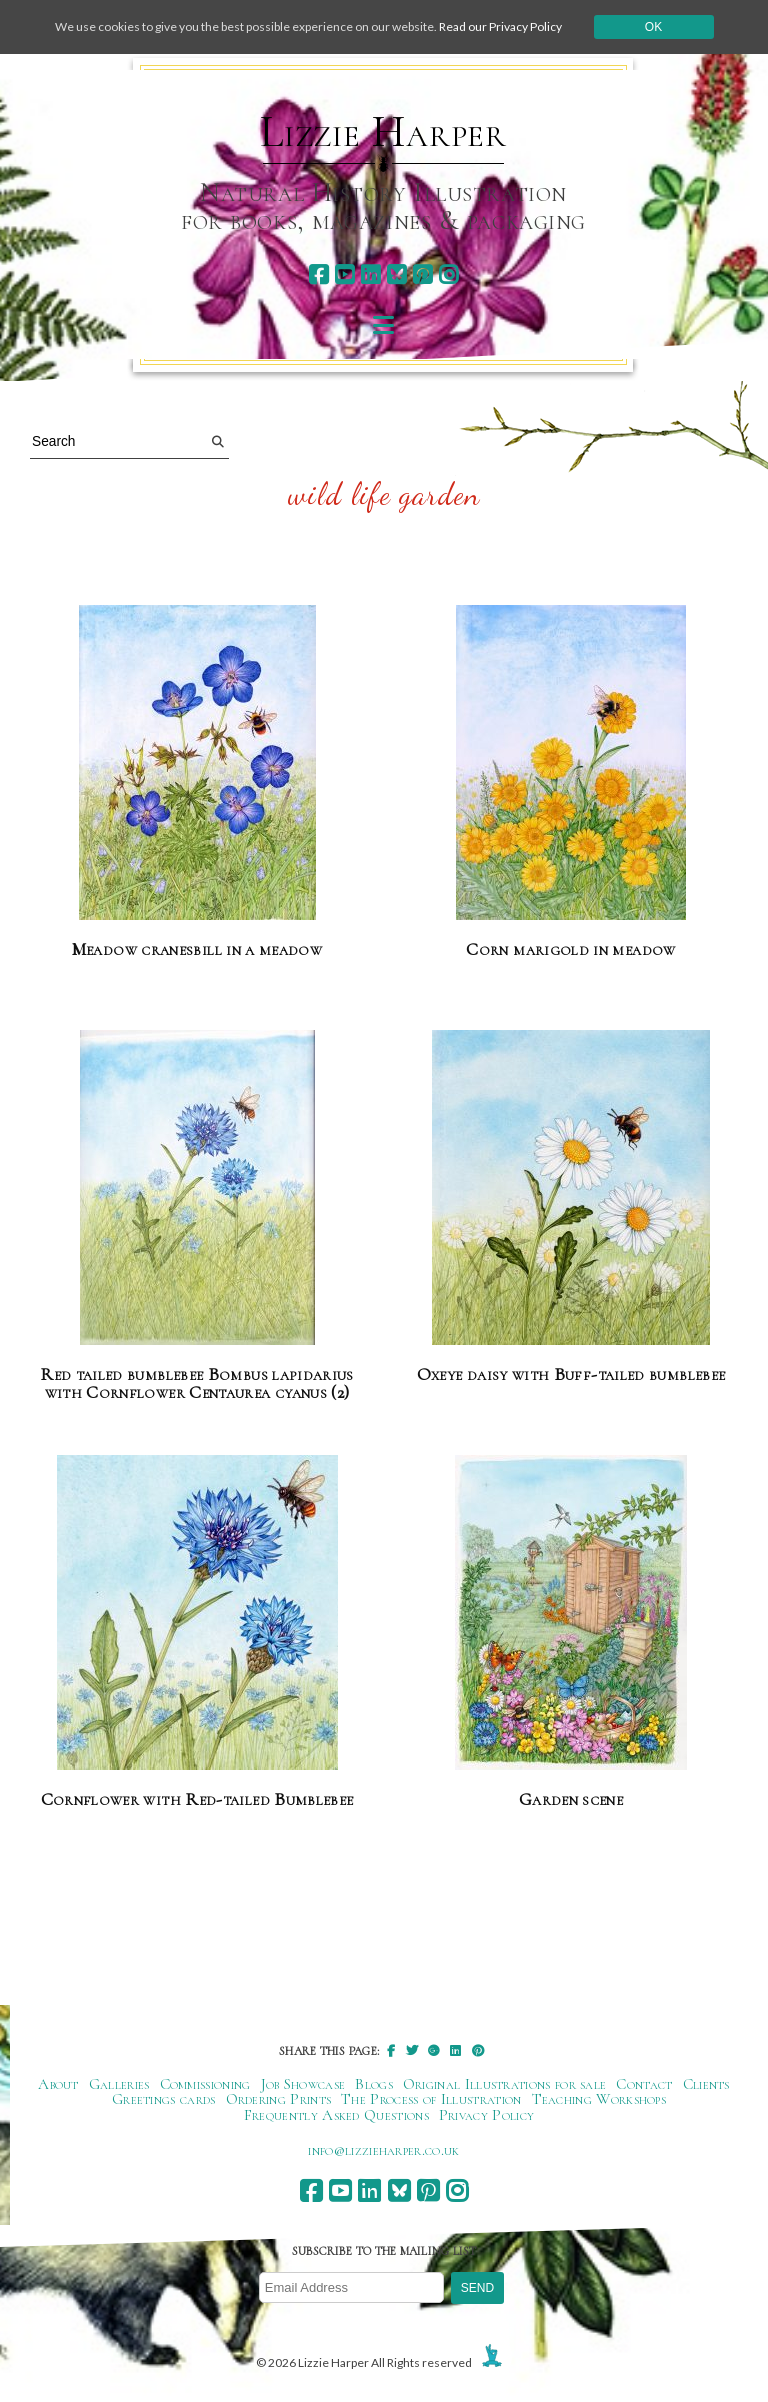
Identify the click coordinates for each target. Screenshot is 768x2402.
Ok (653, 27)
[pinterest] (422, 274)
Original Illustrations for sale (505, 2084)
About (58, 2084)
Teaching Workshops (599, 2099)
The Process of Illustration (431, 2099)
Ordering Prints (279, 2099)
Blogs (374, 2084)
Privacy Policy (486, 2115)
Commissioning (205, 2084)
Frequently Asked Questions (336, 2115)
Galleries (119, 2084)
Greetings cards (164, 2099)
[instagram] (448, 274)
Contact (644, 2084)
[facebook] (318, 274)
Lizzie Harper (383, 132)
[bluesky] (396, 274)
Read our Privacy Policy (500, 26)
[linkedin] (370, 274)
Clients (706, 2084)
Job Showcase (303, 2084)
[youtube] (344, 274)
